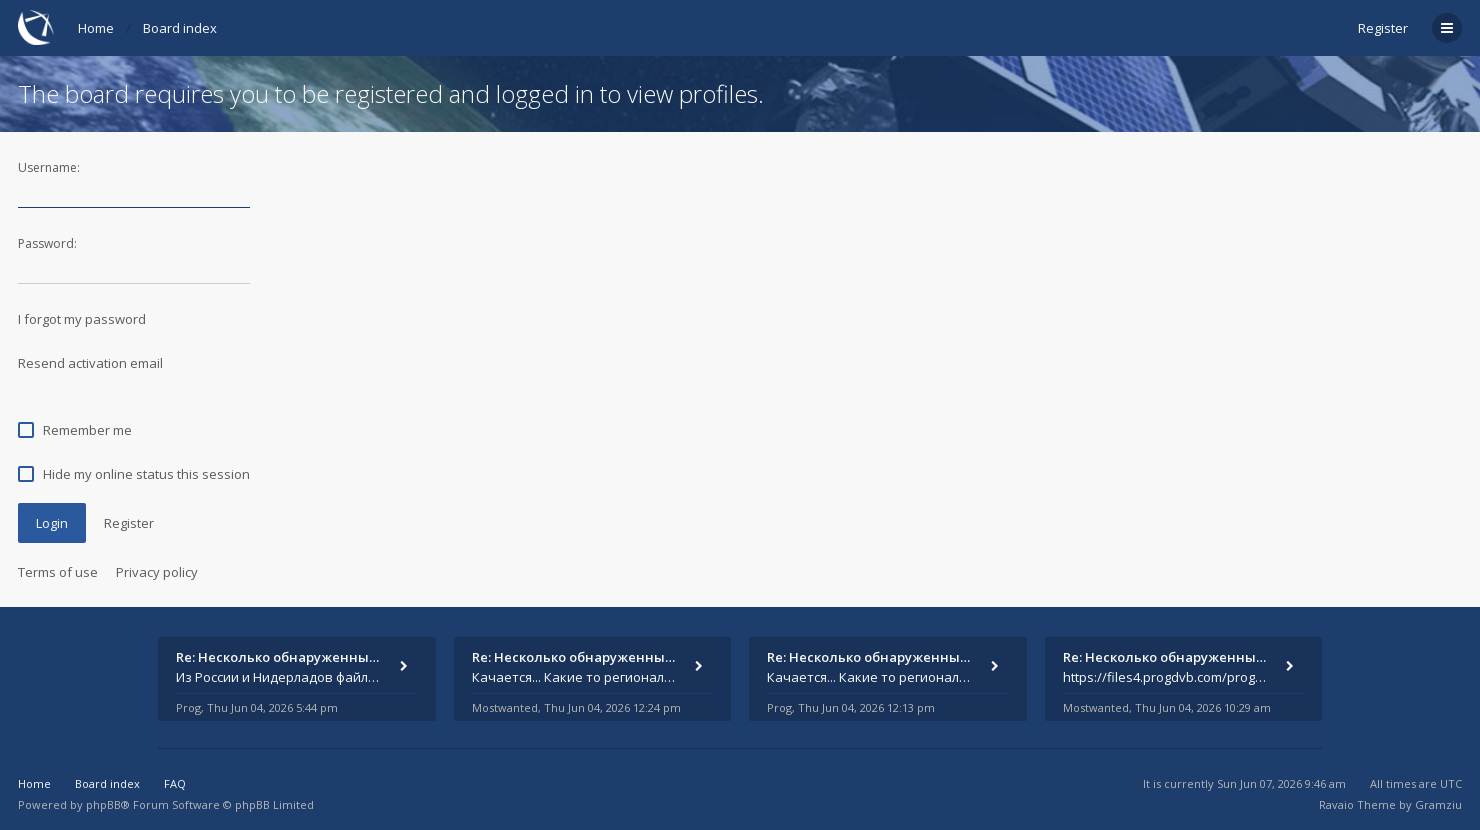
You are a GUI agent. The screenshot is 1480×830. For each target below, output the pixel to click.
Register (1383, 28)
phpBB (103, 804)
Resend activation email (90, 363)
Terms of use (58, 572)
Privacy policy (157, 572)
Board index (180, 28)
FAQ (175, 783)
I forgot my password (82, 319)
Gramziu (1438, 804)
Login (52, 523)
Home (96, 28)
